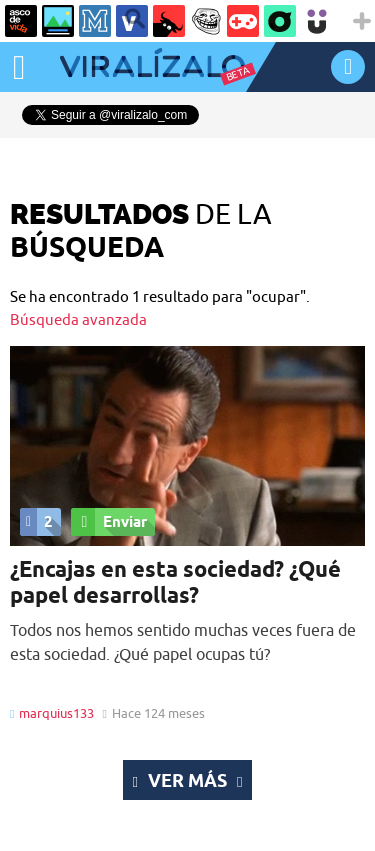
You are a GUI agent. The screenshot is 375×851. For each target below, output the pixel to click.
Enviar (109, 522)
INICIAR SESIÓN (348, 66)
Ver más (188, 780)
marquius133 (56, 713)
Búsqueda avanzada (78, 319)
